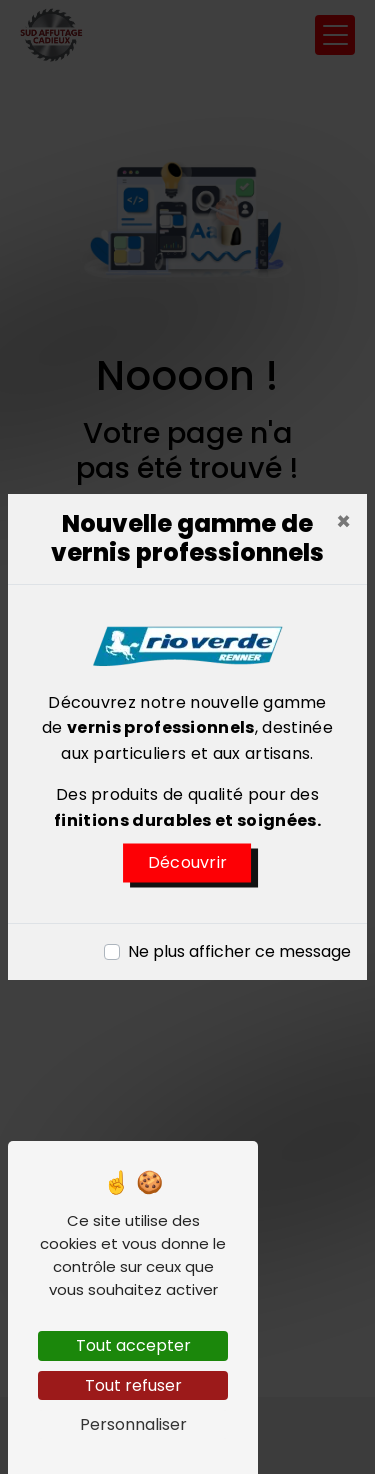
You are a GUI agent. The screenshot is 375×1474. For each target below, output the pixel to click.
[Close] (343, 522)
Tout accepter (133, 1345)
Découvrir (188, 862)
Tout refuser (133, 1385)
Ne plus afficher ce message (239, 951)
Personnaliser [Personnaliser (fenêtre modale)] (133, 1424)
